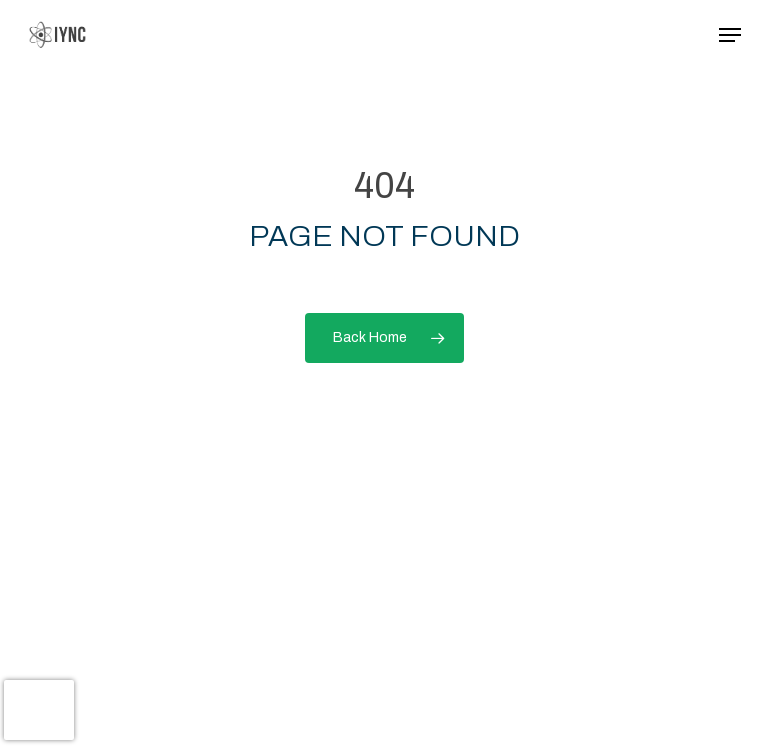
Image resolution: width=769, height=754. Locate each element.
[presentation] (39, 710)
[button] (730, 35)
